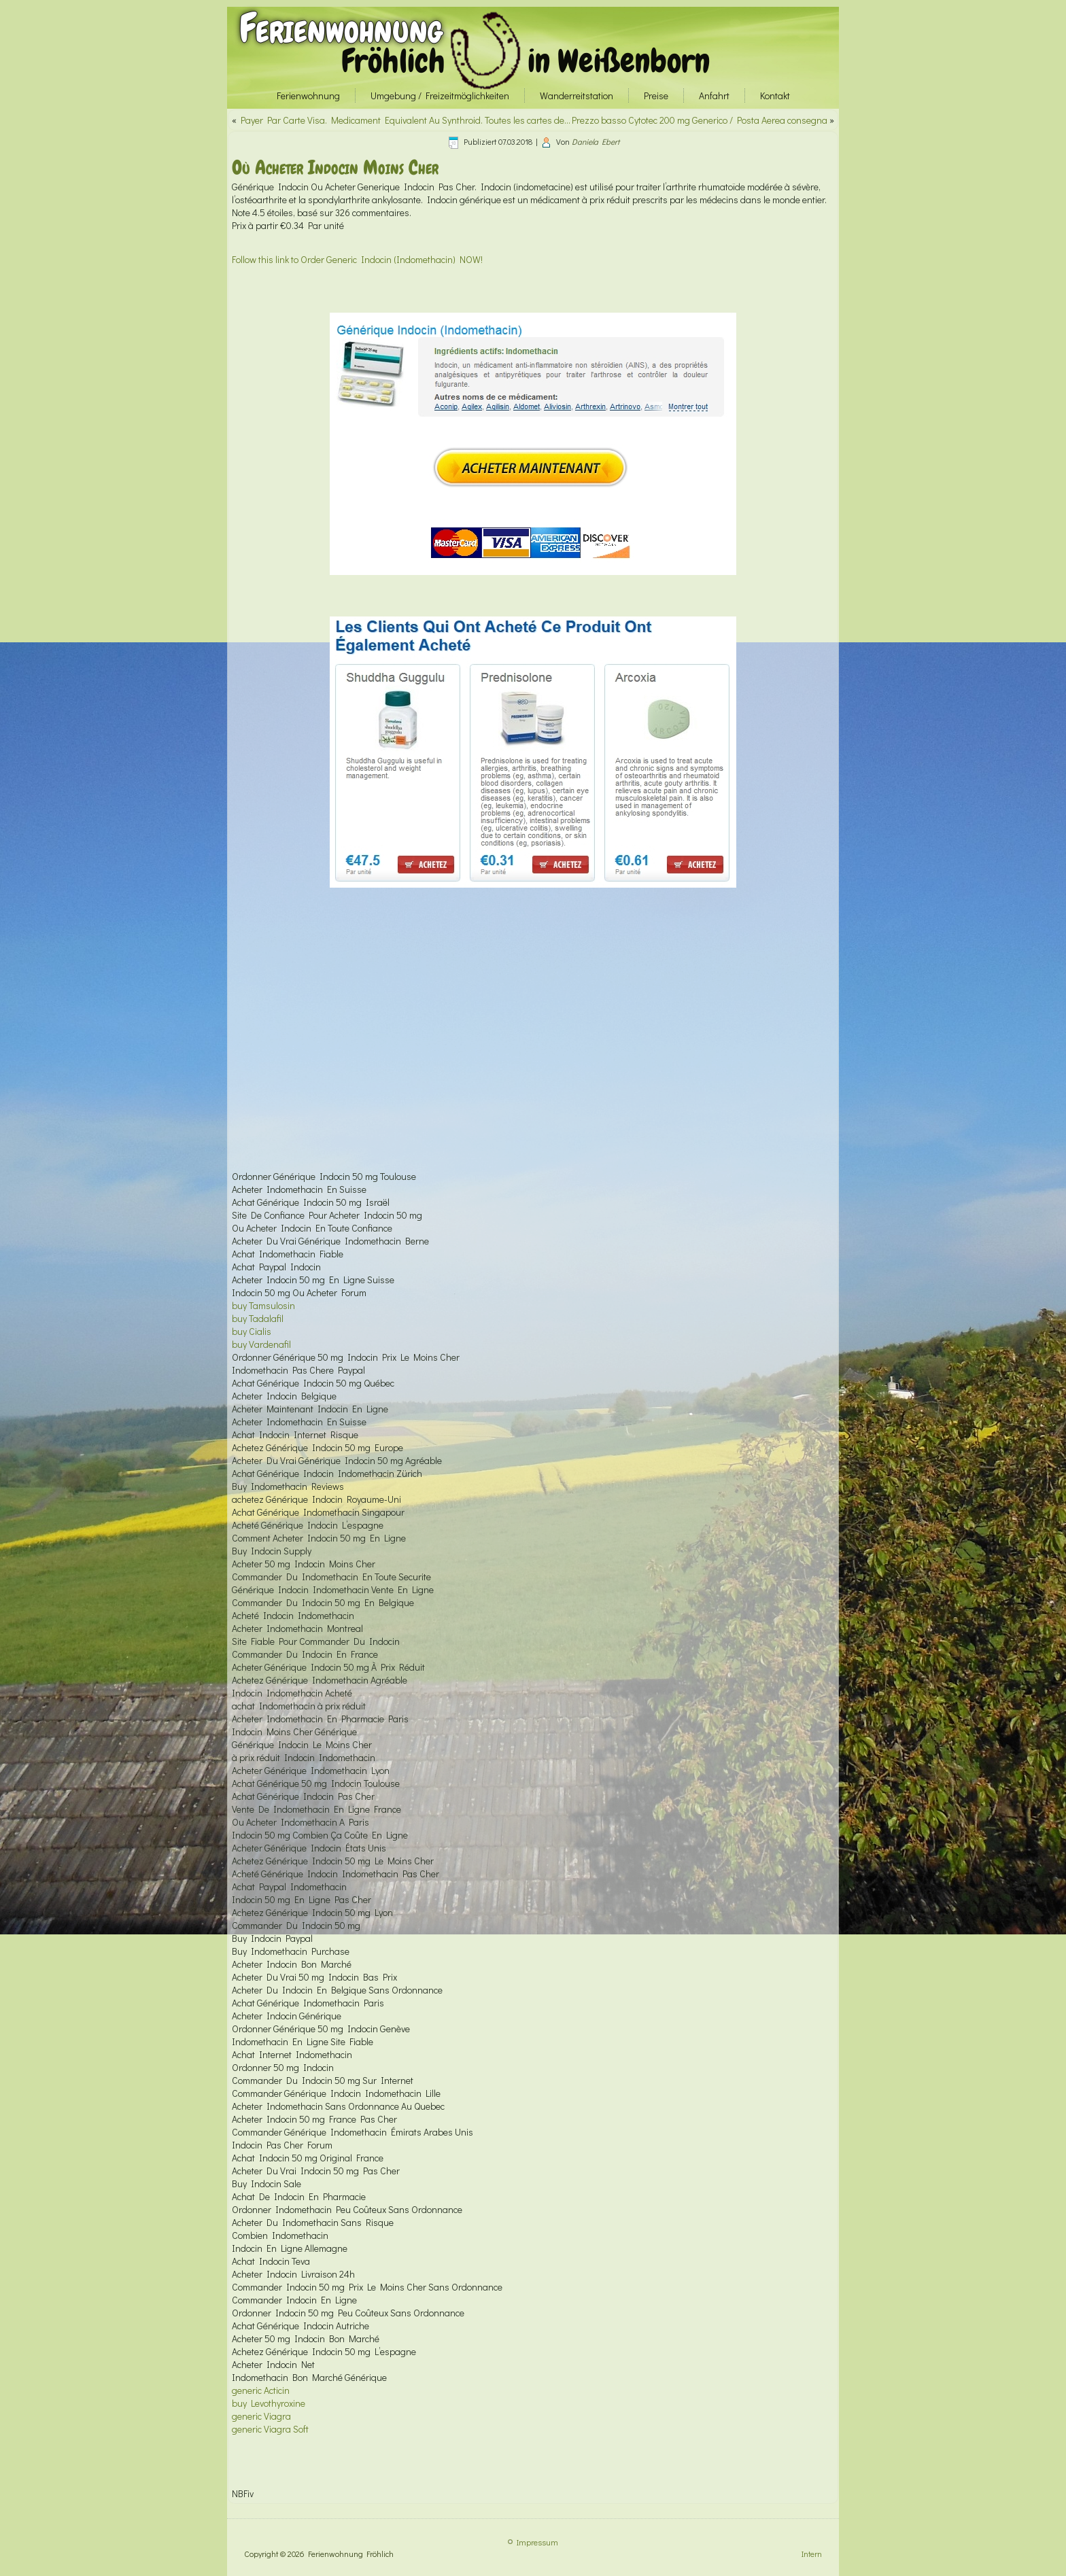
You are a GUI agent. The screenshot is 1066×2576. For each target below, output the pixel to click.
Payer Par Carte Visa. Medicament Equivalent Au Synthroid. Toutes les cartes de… (405, 120)
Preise (656, 95)
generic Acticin (261, 2390)
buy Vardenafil (261, 1344)
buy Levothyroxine (268, 2403)
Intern (812, 2553)
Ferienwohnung (341, 28)
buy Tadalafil (257, 1318)
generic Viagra (261, 2415)
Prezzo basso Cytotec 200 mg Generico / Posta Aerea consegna (699, 120)
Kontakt (775, 95)
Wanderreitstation (576, 95)
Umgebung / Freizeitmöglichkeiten (440, 95)
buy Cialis (251, 1331)
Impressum (537, 2542)
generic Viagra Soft (270, 2428)
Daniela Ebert (595, 141)
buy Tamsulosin (263, 1305)
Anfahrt (714, 95)
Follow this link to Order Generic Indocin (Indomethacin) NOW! (357, 259)
